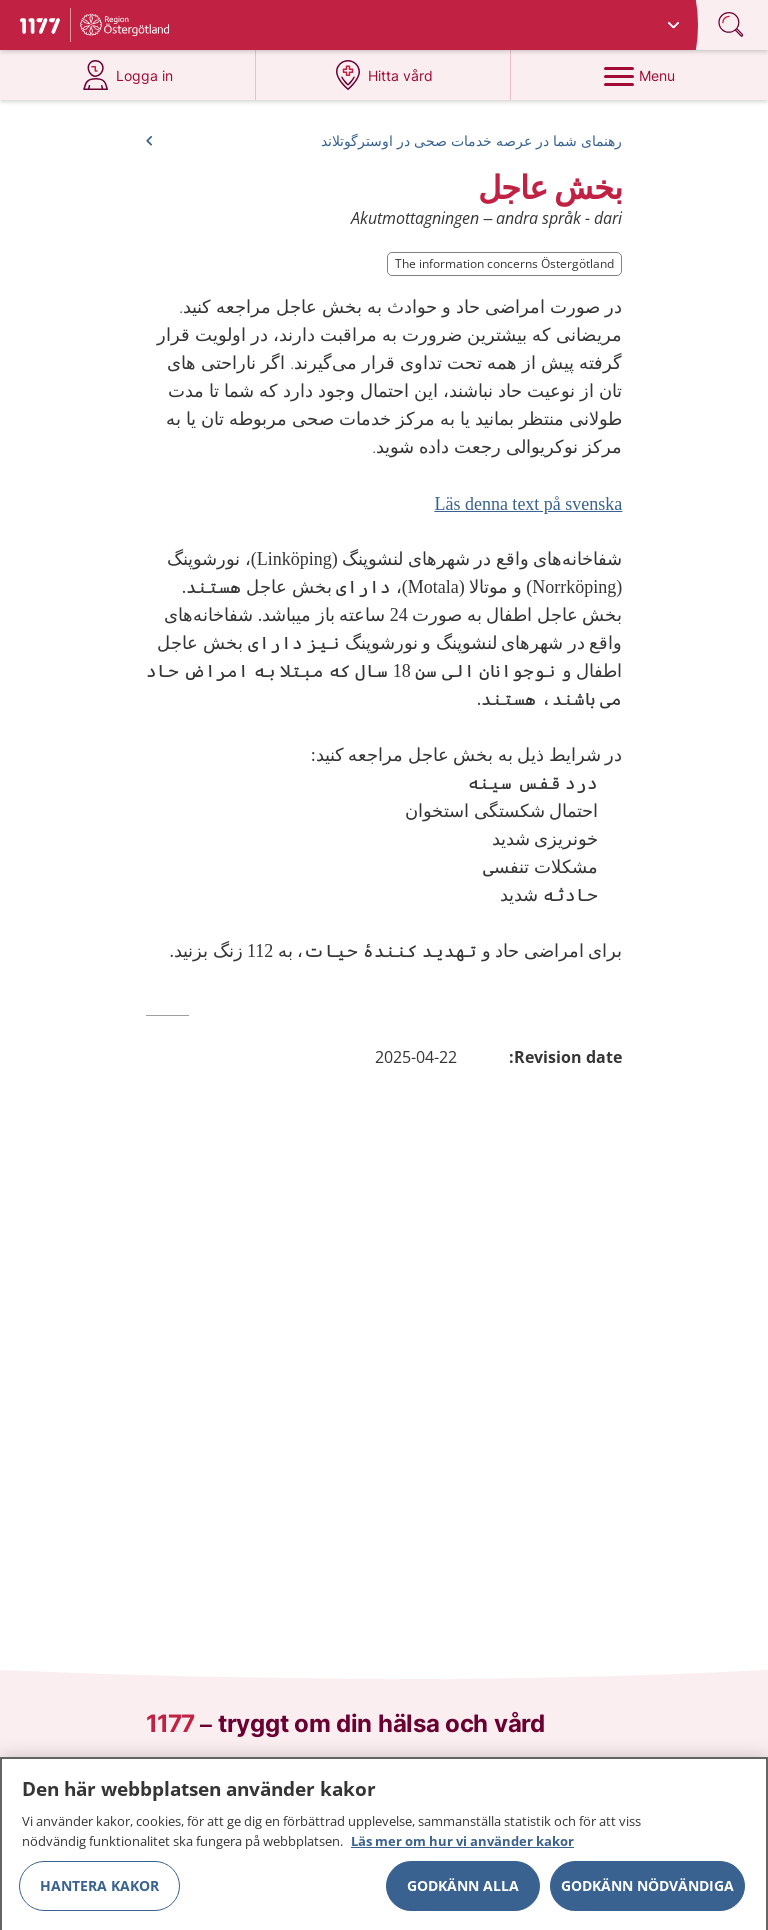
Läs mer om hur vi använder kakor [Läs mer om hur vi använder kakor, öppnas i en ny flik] (462, 1847)
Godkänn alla (463, 1891)
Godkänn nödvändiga (647, 1891)
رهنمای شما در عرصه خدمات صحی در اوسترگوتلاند (471, 140)
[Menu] (639, 75)
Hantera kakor (99, 1891)
